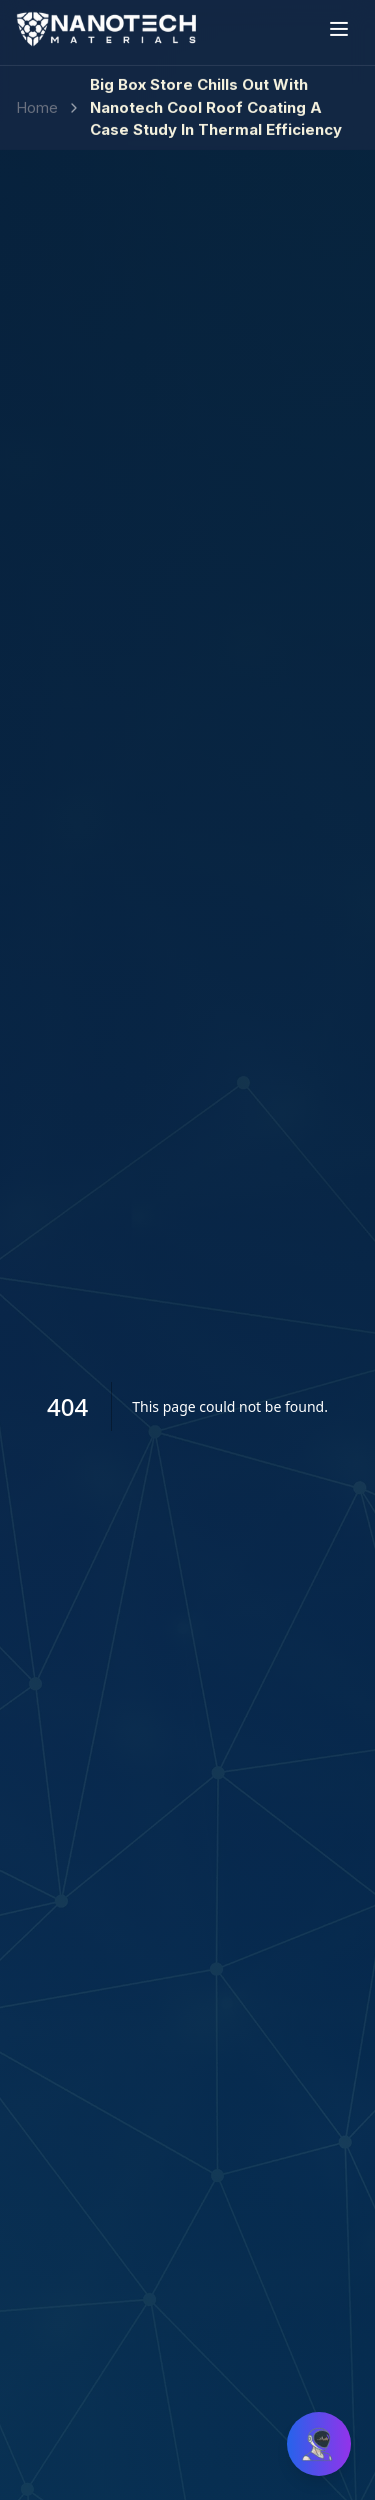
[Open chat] (319, 2444)
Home (37, 96)
